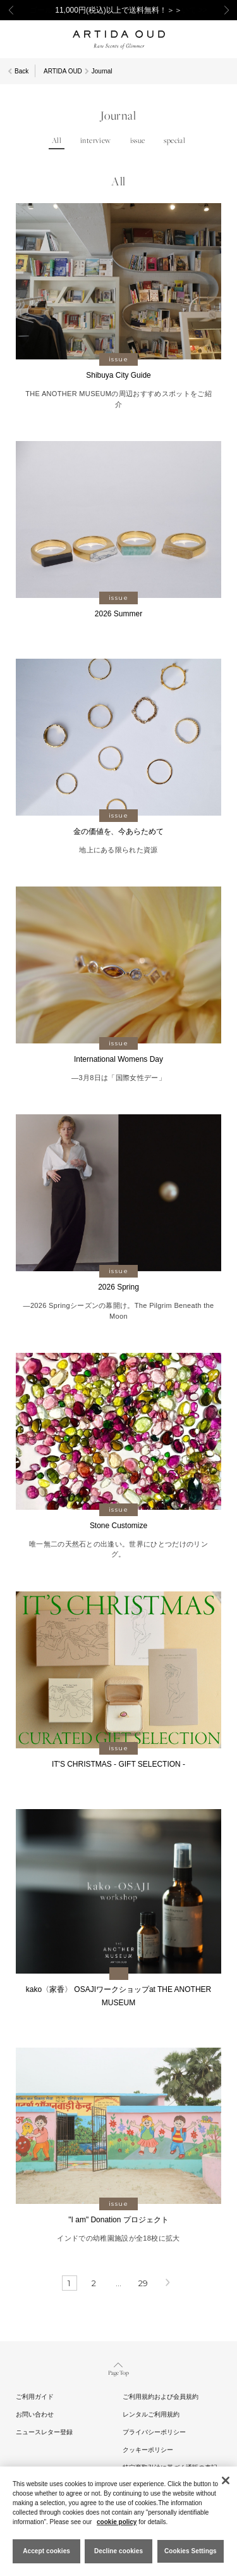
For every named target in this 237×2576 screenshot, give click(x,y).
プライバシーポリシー (154, 2432)
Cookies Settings (190, 2551)
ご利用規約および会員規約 (160, 2396)
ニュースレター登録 (44, 2432)
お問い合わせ (35, 2414)
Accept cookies (46, 2551)
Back (21, 71)
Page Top (118, 2368)
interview (95, 141)
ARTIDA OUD (63, 71)
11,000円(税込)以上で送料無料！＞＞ (118, 10)
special (174, 141)
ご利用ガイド (35, 2396)
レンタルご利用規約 (151, 2414)
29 (143, 2283)
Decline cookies (118, 2551)
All (56, 141)
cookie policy (117, 2521)
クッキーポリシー (148, 2449)
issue (137, 141)
